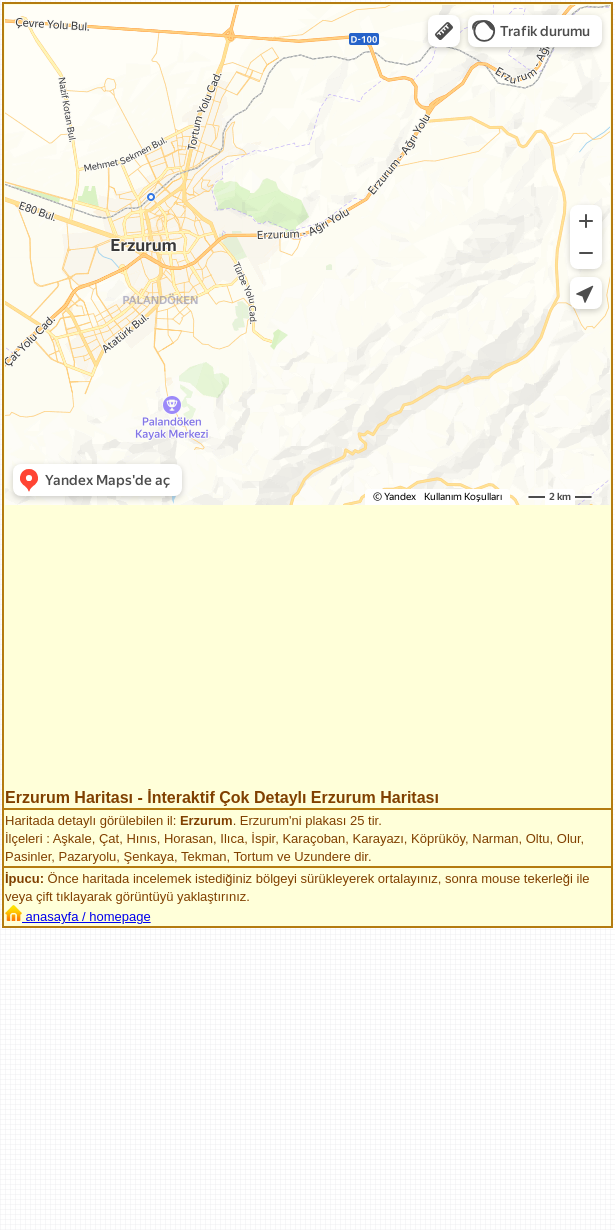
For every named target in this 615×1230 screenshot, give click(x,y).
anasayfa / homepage (78, 916)
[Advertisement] (307, 649)
